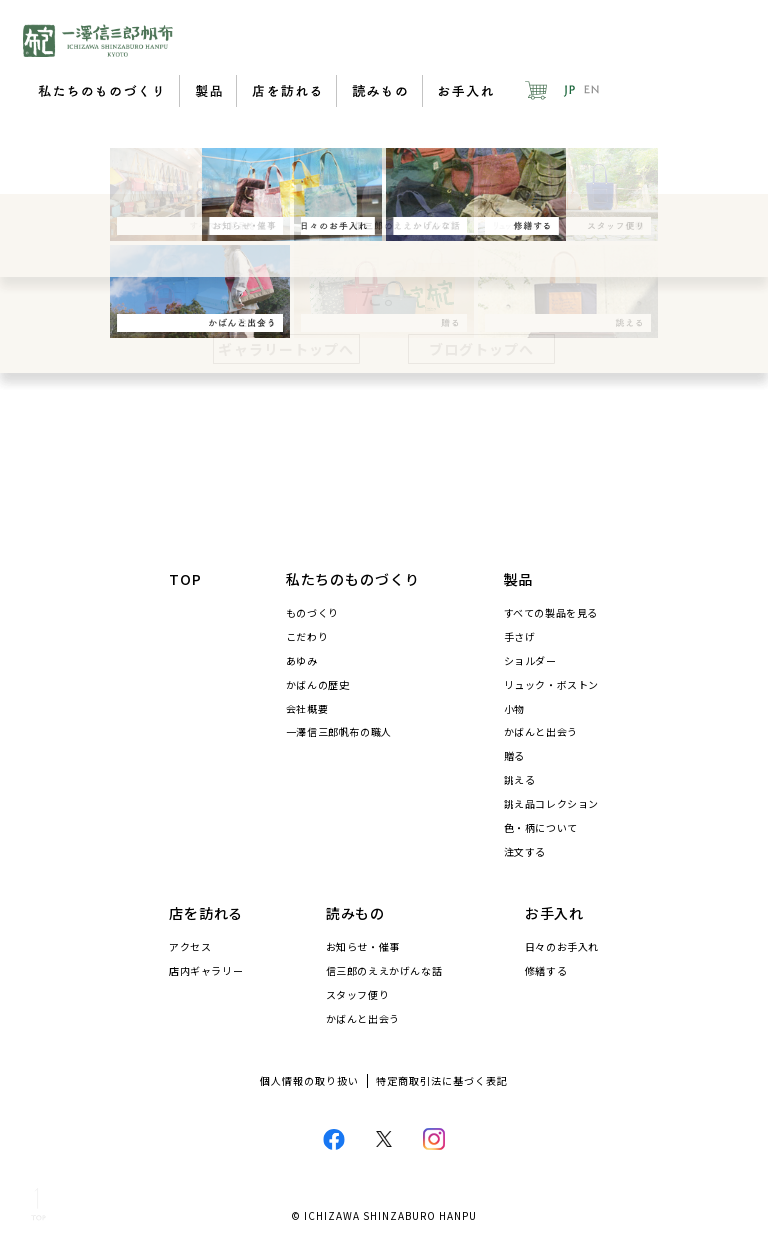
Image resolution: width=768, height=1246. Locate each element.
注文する (525, 852)
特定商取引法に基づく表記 (442, 1081)
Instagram (434, 1139)
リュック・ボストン (551, 685)
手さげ (520, 637)
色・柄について (541, 828)
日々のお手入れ (562, 947)
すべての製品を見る (551, 613)
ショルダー (530, 661)
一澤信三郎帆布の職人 (339, 732)
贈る (514, 756)
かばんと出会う (541, 732)
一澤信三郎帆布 (98, 40)
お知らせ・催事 (363, 947)
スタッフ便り (358, 995)
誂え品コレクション (551, 804)
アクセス (190, 947)
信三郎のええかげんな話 (384, 971)
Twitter (384, 1139)
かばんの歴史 (318, 685)
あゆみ (302, 661)
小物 (514, 709)
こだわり (307, 637)
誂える (520, 780)
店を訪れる (286, 91)
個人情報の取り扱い (309, 1081)
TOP (185, 579)
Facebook (334, 1139)
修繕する (546, 971)
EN (591, 90)
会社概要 (307, 709)
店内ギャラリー (206, 971)
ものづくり (312, 613)
